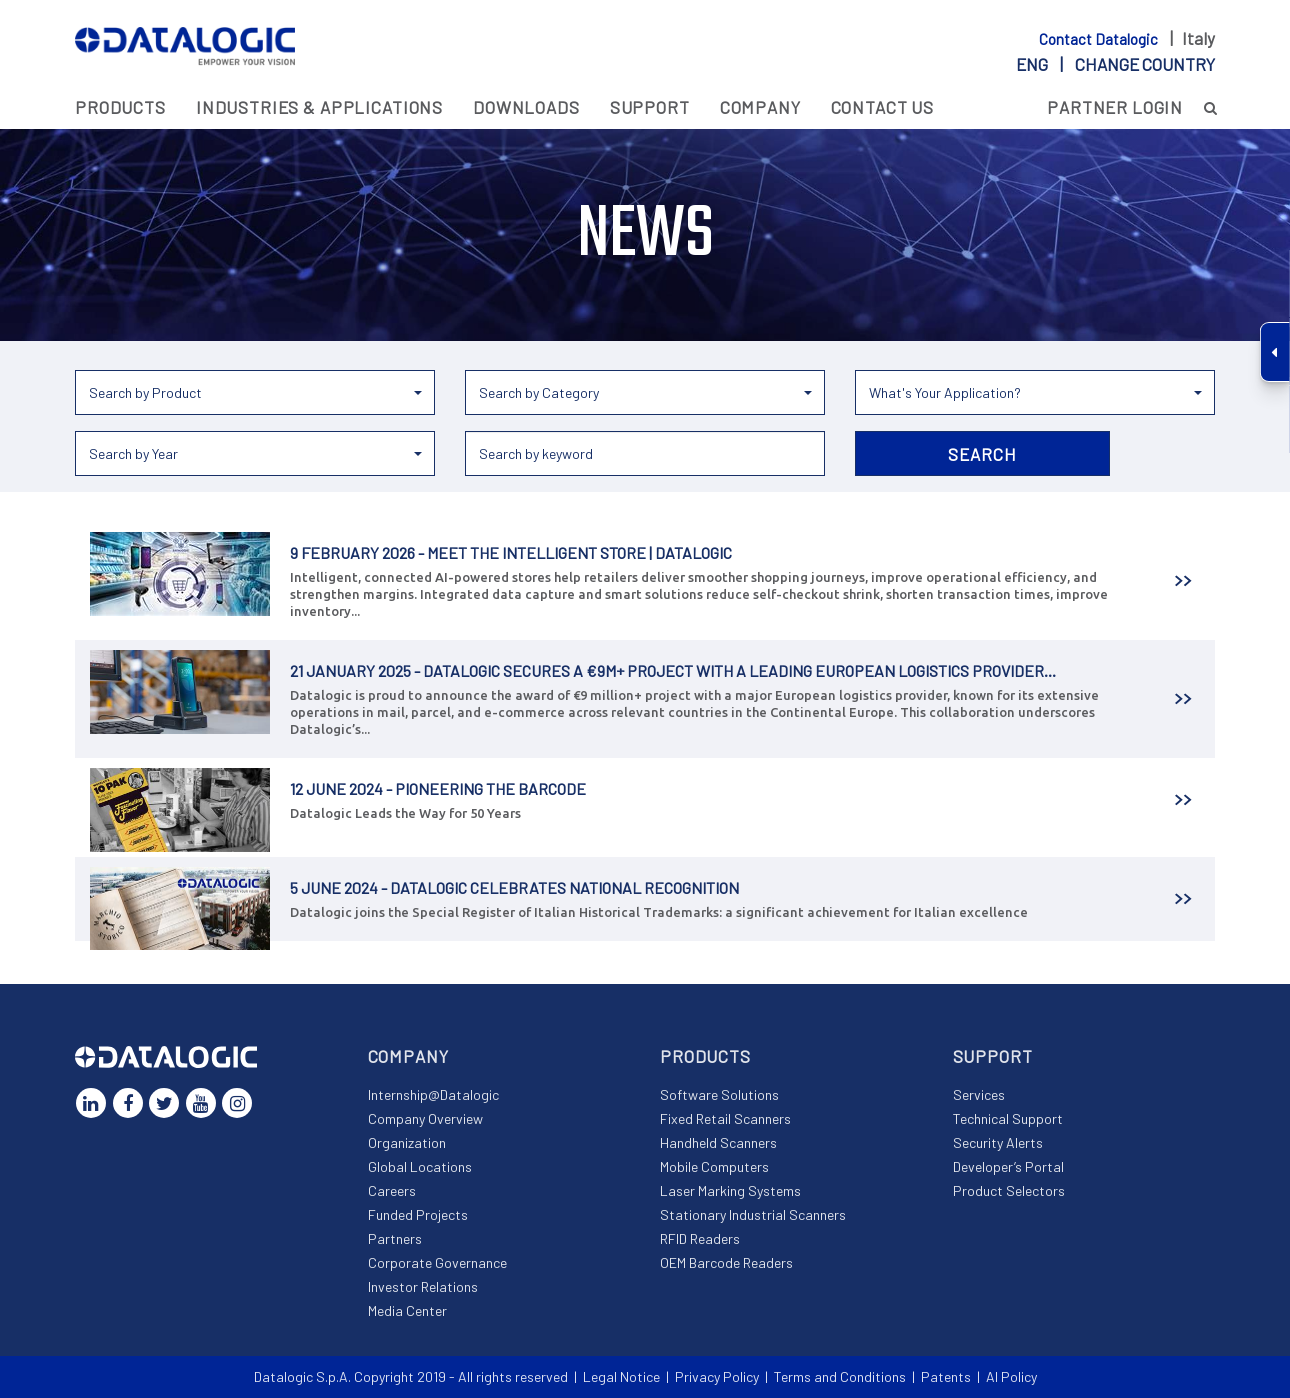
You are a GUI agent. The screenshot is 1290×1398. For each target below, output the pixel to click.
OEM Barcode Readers (726, 1262)
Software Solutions (719, 1094)
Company (760, 107)
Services (979, 1094)
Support (650, 107)
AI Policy (1011, 1376)
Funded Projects (418, 1214)
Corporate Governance (437, 1262)
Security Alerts (998, 1142)
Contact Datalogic (1100, 39)
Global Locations (420, 1166)
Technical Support (1008, 1118)
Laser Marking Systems (730, 1190)
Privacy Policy (717, 1376)
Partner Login (1115, 107)
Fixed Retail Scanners (725, 1118)
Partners (395, 1238)
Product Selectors (1009, 1190)
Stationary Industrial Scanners (753, 1214)
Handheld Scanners (718, 1142)
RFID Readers (700, 1238)
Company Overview (425, 1118)
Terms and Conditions (840, 1376)
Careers (392, 1190)
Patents (946, 1376)
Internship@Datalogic (433, 1094)
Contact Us (883, 107)
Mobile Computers (714, 1166)
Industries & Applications (319, 107)
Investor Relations (423, 1286)
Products (120, 107)
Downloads (526, 107)
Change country (1145, 64)
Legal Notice (621, 1376)
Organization (407, 1142)
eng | (1115, 64)
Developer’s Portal (1008, 1166)
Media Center (407, 1310)
